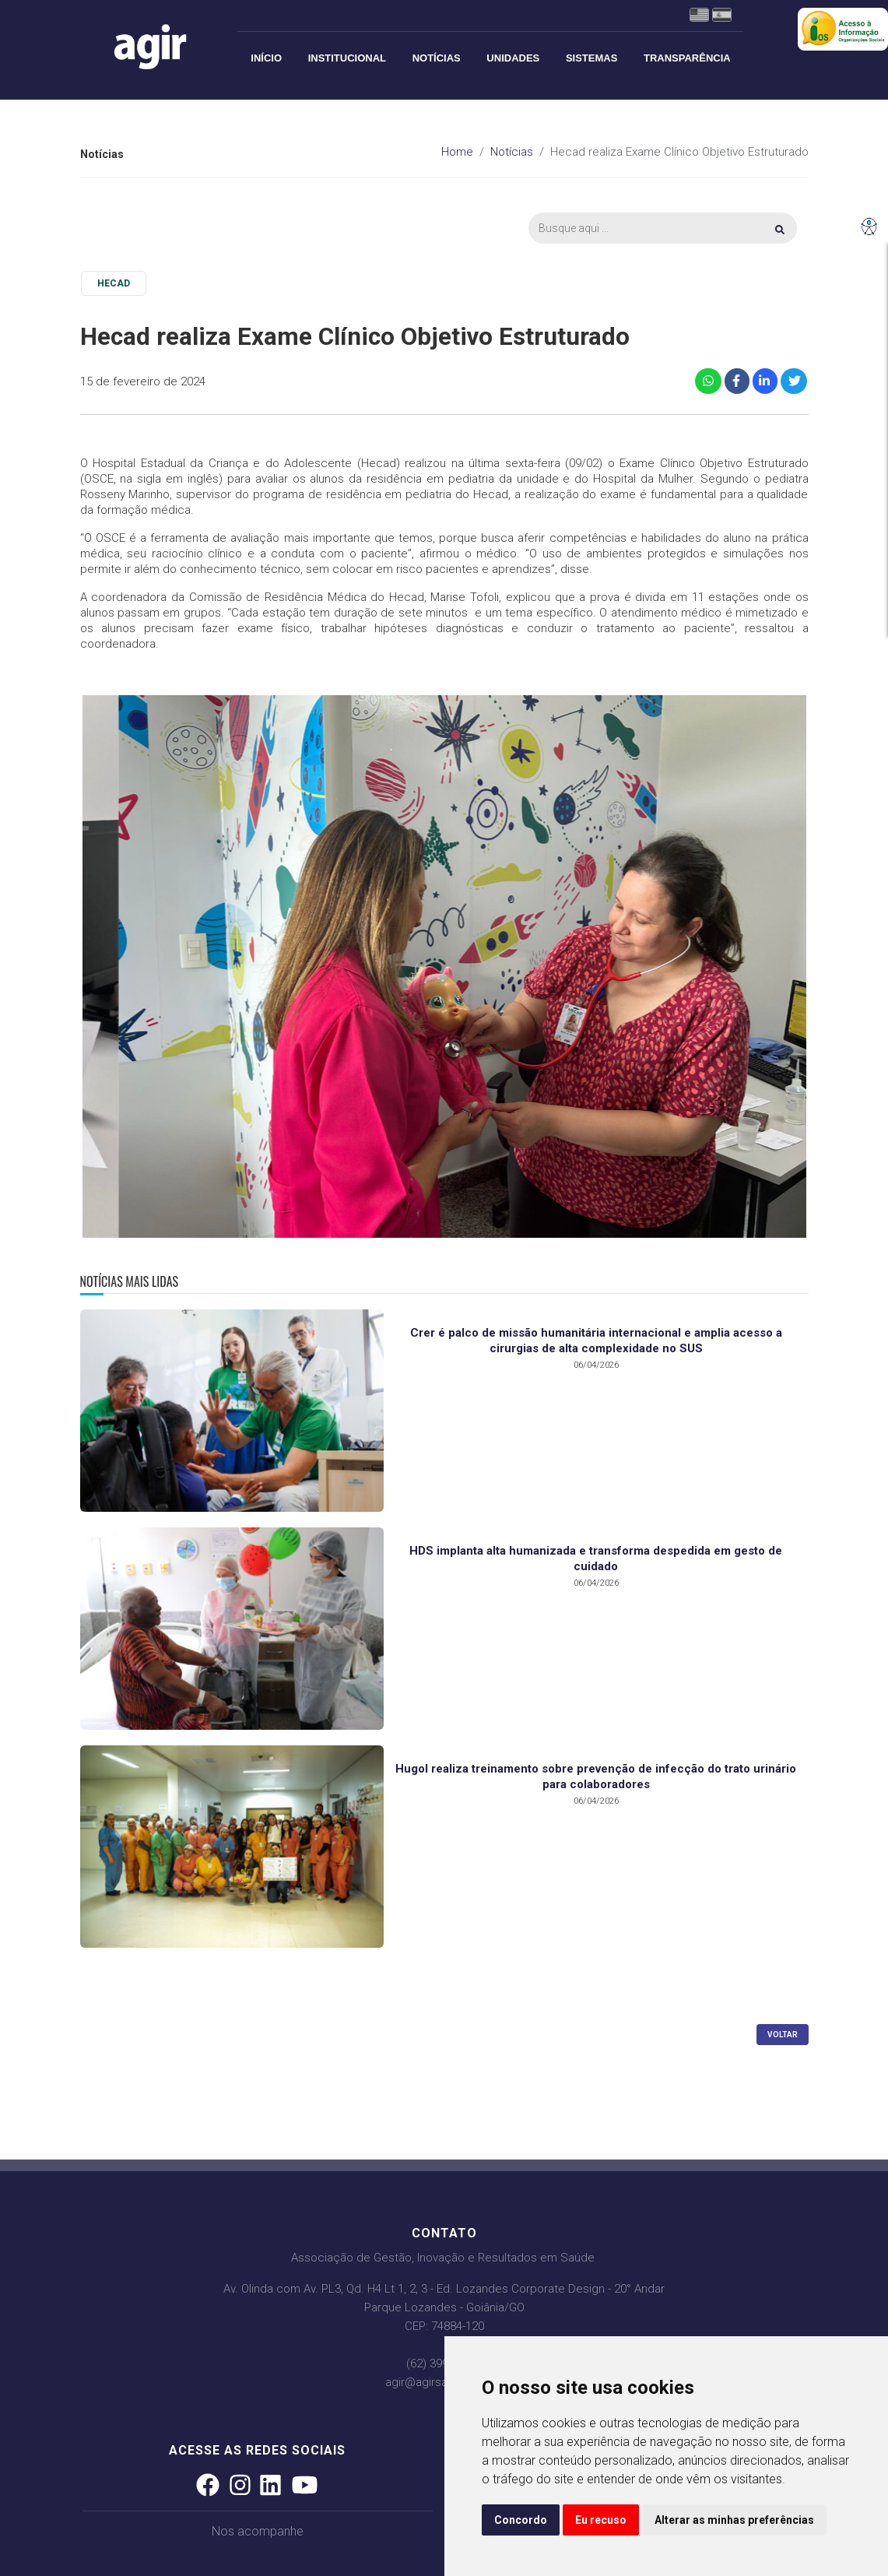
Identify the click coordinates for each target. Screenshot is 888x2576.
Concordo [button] (520, 2520)
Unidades (512, 58)
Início (266, 58)
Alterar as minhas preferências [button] (734, 2520)
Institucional (347, 58)
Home (457, 152)
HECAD (113, 283)
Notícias (436, 58)
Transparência (687, 58)
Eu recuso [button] (601, 2520)
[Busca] (662, 228)
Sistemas (591, 58)
